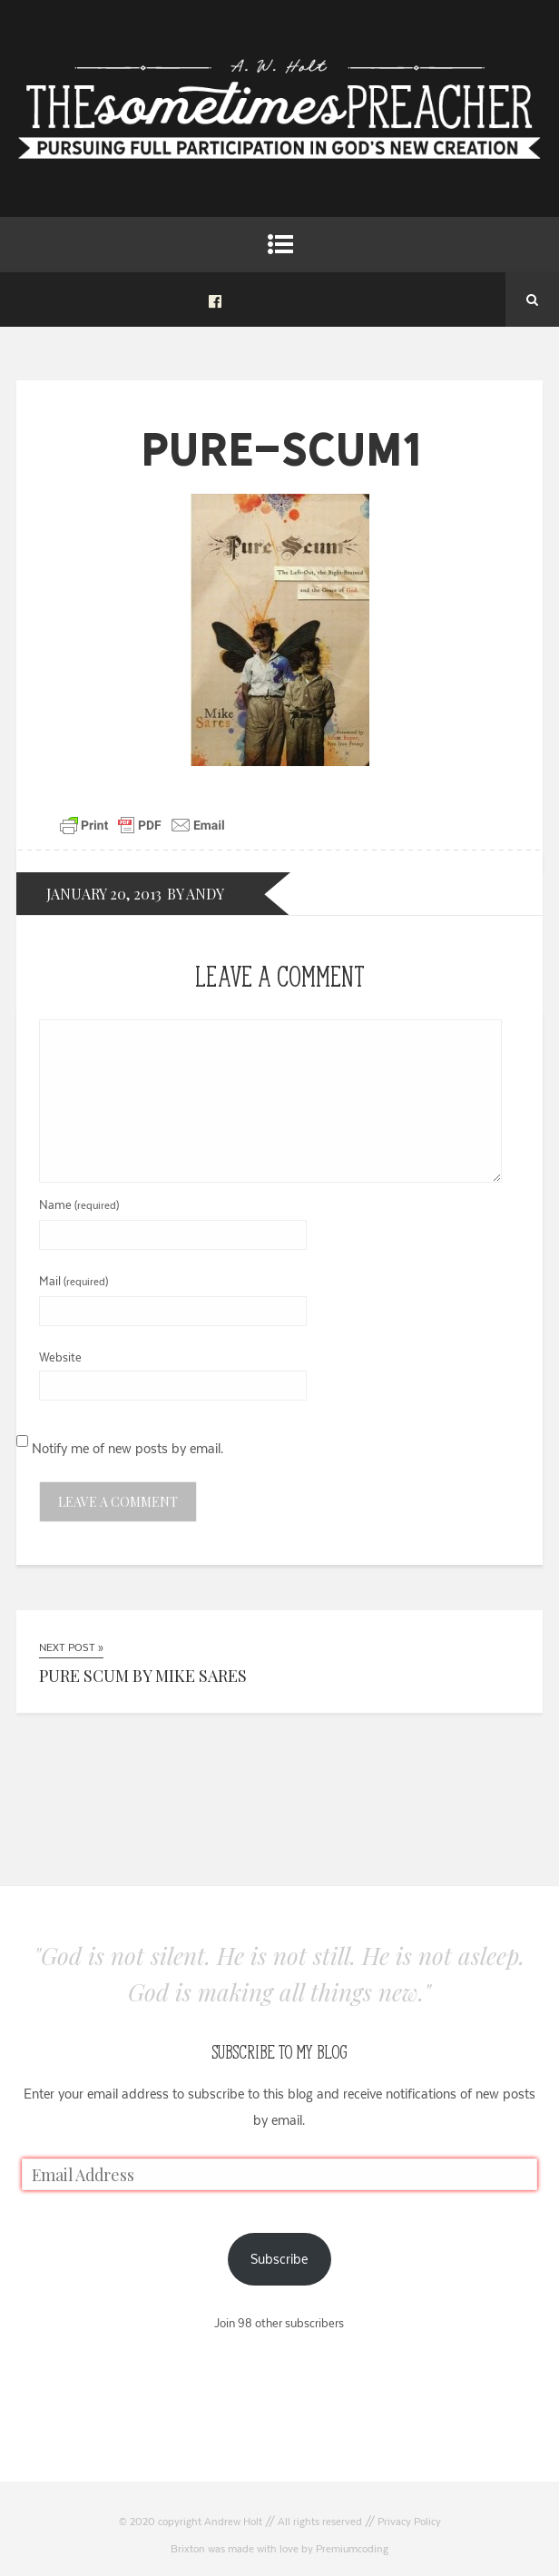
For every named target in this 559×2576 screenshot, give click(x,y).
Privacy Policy (409, 2521)
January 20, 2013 (104, 893)
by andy (195, 893)
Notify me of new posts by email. (127, 1448)
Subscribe (279, 2258)
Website (60, 1357)
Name (79, 1204)
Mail (73, 1280)
